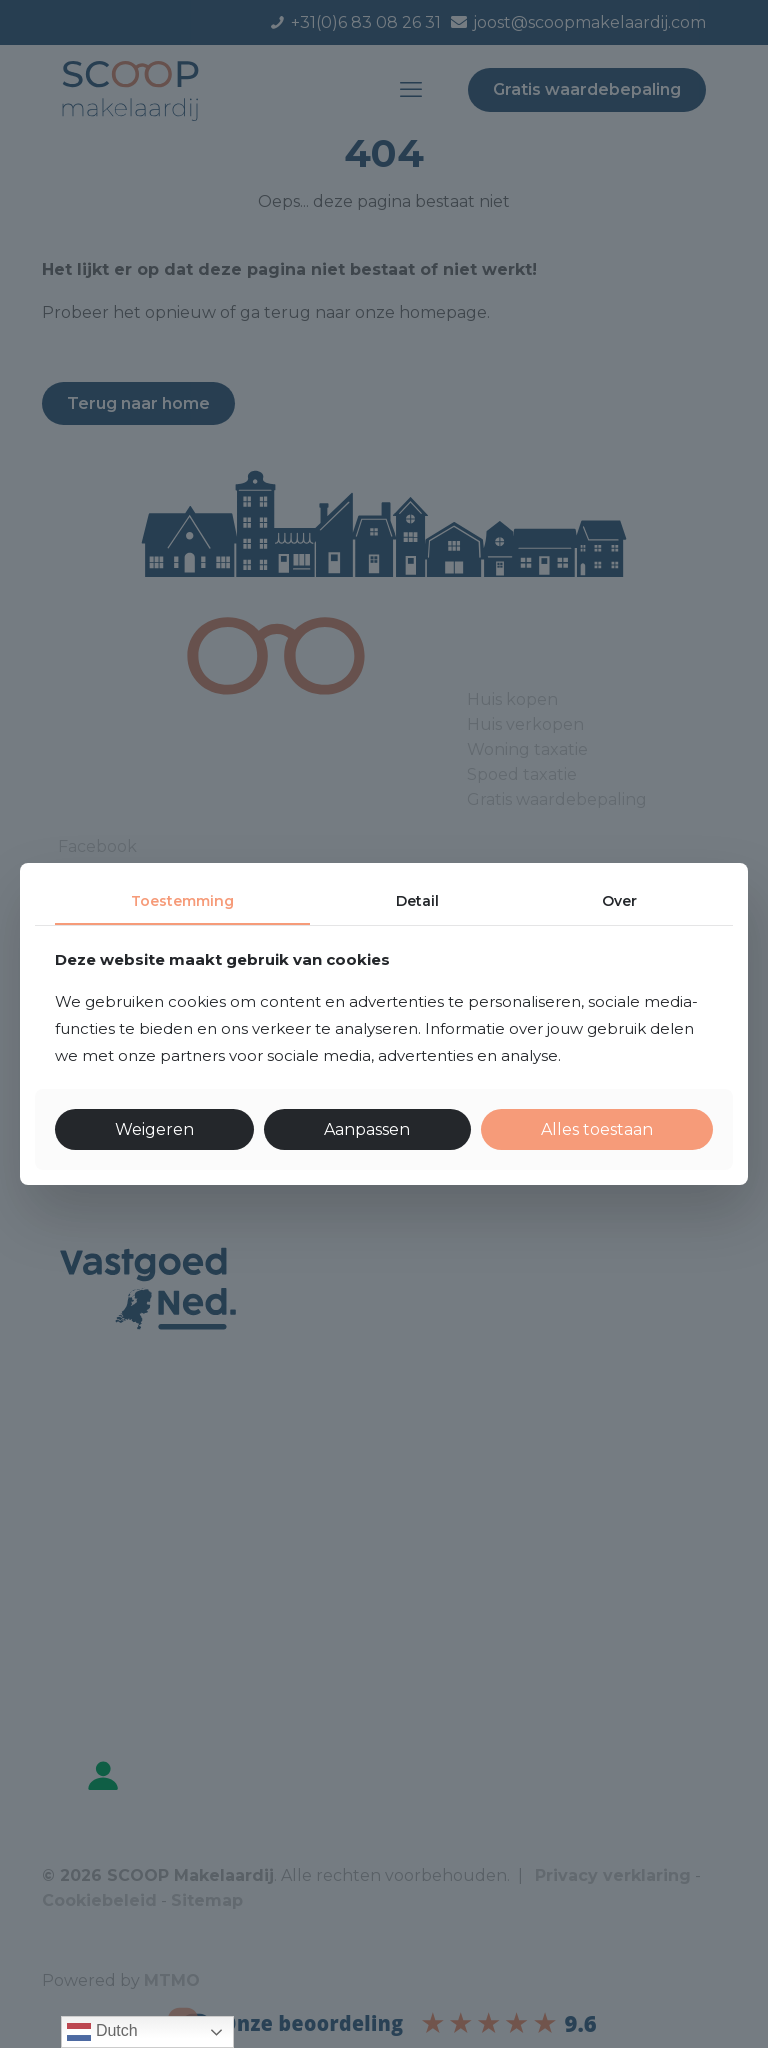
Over (619, 901)
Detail (417, 901)
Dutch (102, 2032)
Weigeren (154, 1129)
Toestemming (182, 901)
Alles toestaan (597, 1129)
